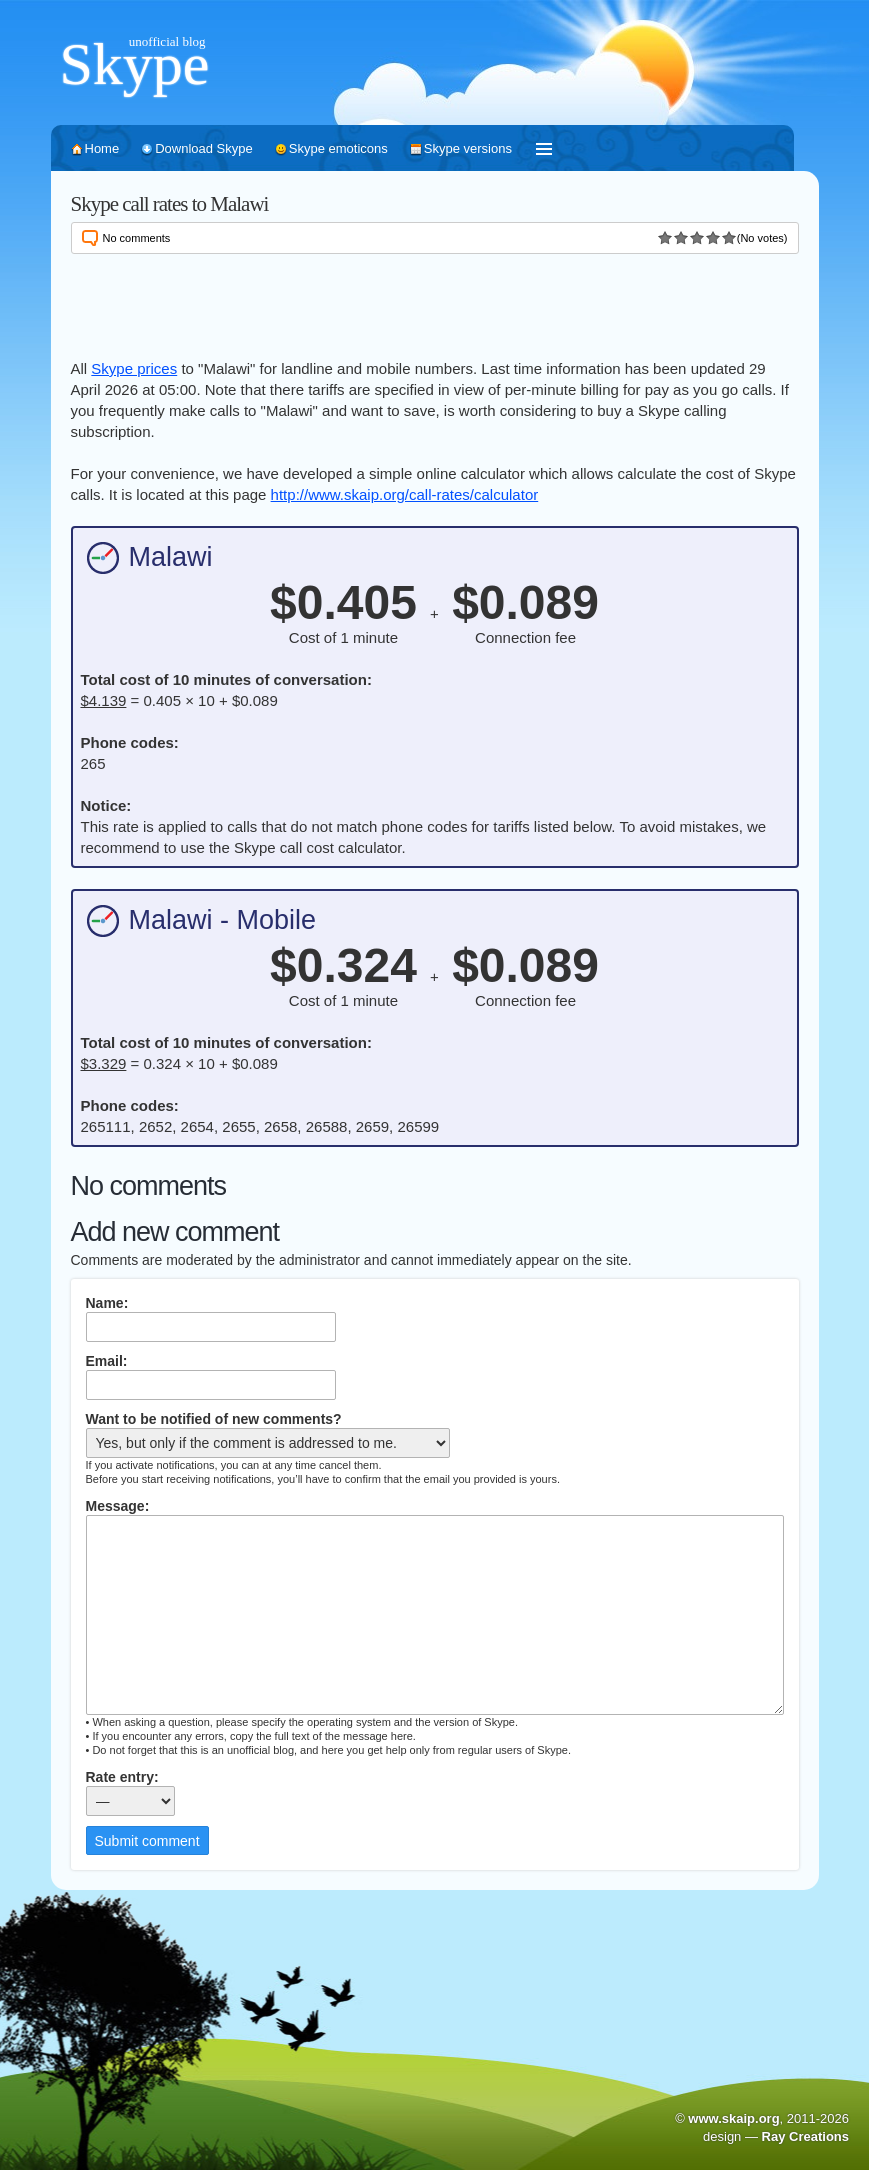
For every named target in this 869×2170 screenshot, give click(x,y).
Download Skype (204, 148)
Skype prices (134, 368)
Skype (135, 64)
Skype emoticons (338, 148)
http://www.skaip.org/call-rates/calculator (405, 494)
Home (102, 148)
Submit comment (147, 1841)
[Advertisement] (435, 303)
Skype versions (468, 148)
